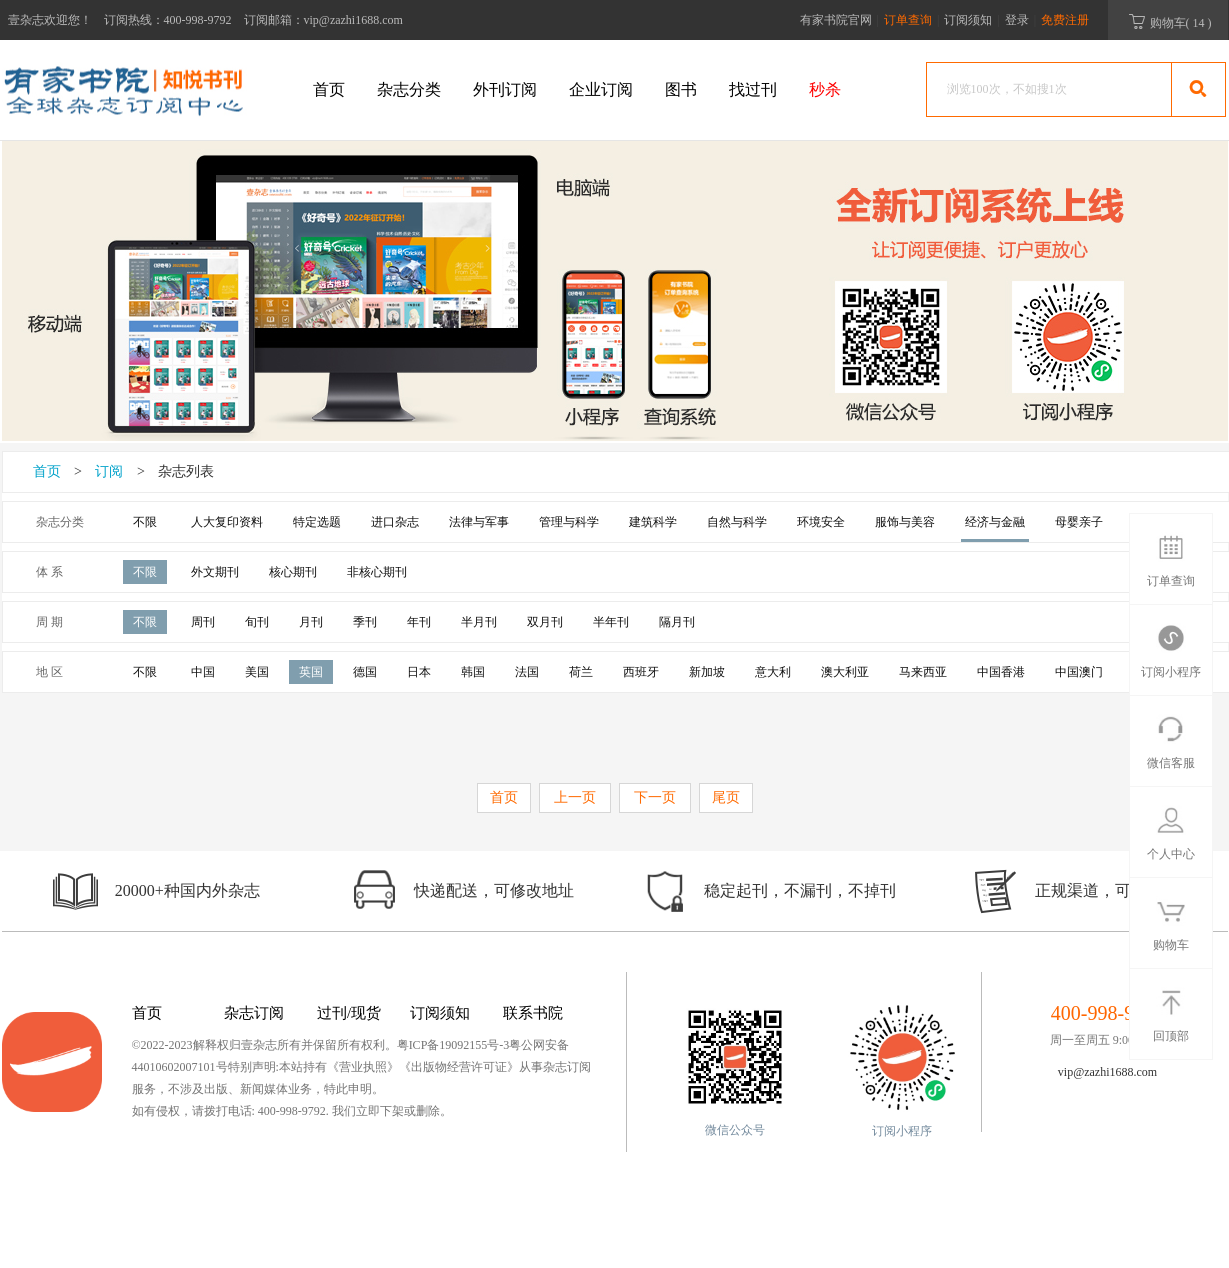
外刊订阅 (505, 89)
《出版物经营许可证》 (459, 1067)
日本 (419, 672)
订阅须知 (968, 20)
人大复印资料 (227, 522)
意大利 (773, 672)
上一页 (575, 797)
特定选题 (317, 522)
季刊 (365, 622)
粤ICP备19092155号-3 (453, 1045)
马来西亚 (923, 672)
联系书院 (533, 1013)
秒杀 (825, 89)
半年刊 (611, 622)
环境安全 (821, 522)
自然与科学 (737, 522)
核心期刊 (293, 572)
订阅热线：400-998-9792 (168, 20)
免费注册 (1065, 20)
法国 (527, 672)
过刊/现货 (349, 1013)
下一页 (655, 797)
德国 (365, 672)
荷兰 (581, 672)
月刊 (311, 622)
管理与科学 (569, 522)
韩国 (473, 672)
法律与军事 (479, 522)
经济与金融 (995, 522)
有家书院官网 (836, 20)
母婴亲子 (1079, 522)
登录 (1017, 20)
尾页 (726, 797)
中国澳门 (1079, 672)
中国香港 (1001, 672)
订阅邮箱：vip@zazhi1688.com (323, 20)
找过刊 (753, 89)
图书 (681, 89)
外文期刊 (215, 572)
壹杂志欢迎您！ (50, 20)
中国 (203, 672)
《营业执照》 (363, 1067)
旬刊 (257, 622)
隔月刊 (677, 622)
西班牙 (641, 672)
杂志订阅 (254, 1013)
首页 (329, 89)
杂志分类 (409, 89)
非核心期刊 (377, 572)
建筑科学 (653, 522)
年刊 (419, 622)
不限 (145, 522)
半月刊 (479, 622)
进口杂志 (395, 522)
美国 (257, 672)
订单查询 (909, 20)
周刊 (203, 622)
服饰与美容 (905, 522)
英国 (311, 672)
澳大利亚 (845, 672)
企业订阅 (601, 89)
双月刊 (545, 622)
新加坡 (707, 672)
